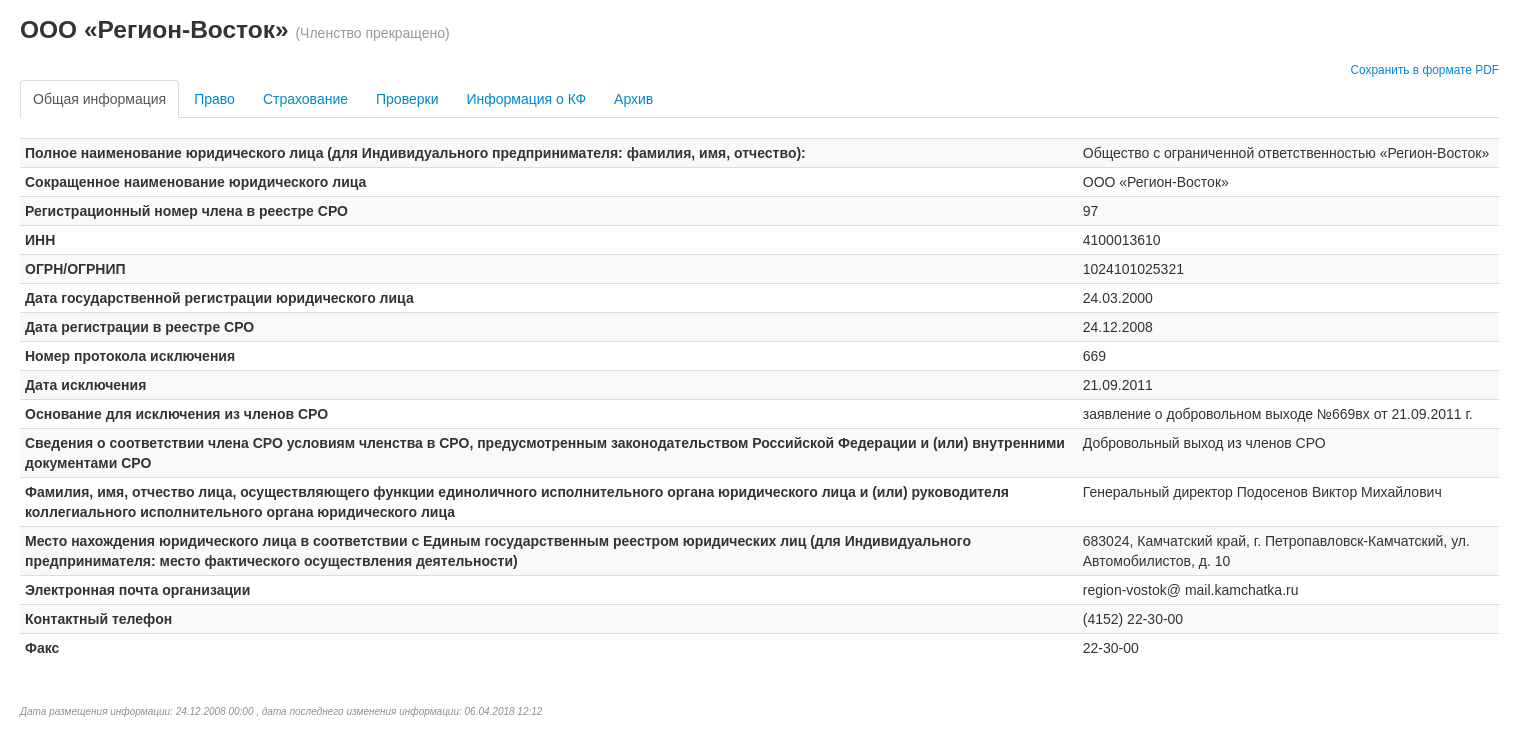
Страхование (305, 99)
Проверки (407, 99)
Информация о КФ (526, 99)
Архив (633, 99)
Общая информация (99, 99)
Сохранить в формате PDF (1424, 70)
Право (214, 99)
